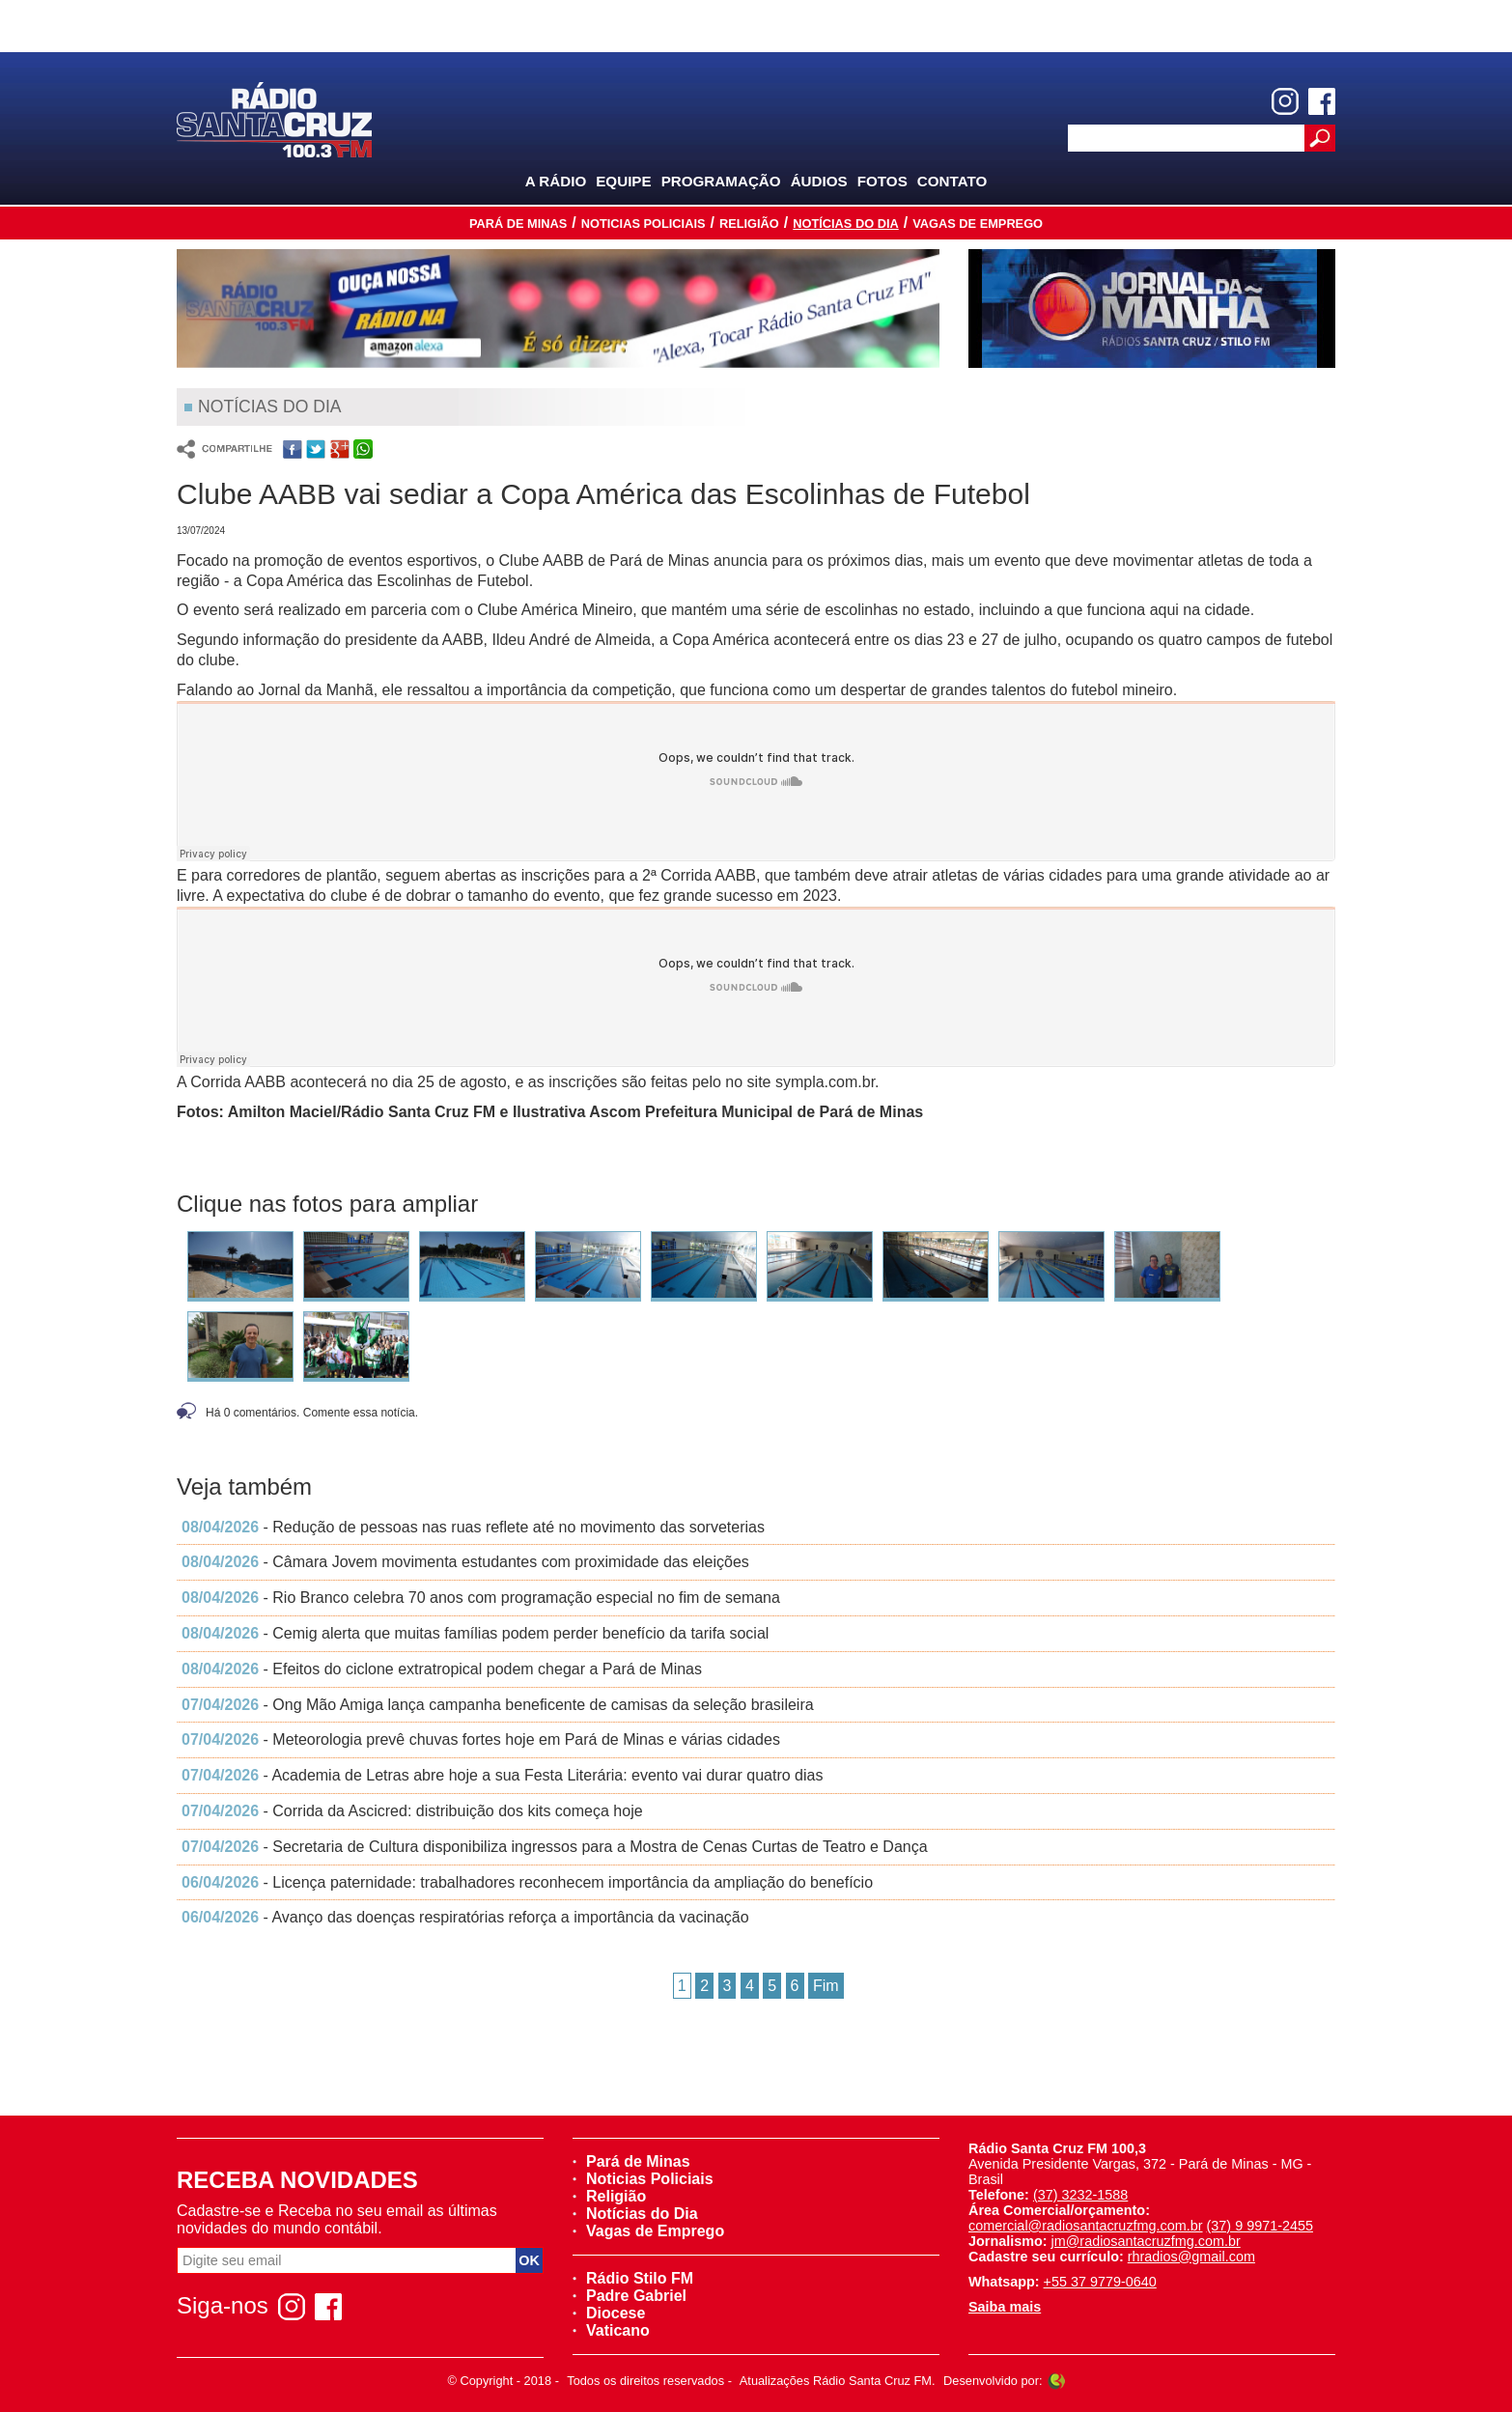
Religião (749, 223)
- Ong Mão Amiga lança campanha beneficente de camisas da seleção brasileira (498, 1705)
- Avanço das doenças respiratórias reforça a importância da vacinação (465, 1917)
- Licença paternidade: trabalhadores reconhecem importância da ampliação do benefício (527, 1882)
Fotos (882, 181)
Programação (721, 181)
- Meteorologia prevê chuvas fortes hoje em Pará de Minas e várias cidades (481, 1739)
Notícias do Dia (846, 223)
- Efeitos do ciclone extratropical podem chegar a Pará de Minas (442, 1669)
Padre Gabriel (629, 2295)
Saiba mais (1004, 2306)
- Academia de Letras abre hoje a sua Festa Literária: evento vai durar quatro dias (502, 1775)
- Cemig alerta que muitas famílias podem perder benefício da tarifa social (475, 1633)
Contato (952, 181)
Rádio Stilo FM (633, 2278)
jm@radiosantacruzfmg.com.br (1146, 2241)
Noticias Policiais (643, 223)
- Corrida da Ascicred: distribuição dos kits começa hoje (412, 1811)
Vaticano (611, 2330)
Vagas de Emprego (977, 223)
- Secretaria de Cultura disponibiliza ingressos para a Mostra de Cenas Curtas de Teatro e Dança (555, 1846)
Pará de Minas (518, 223)
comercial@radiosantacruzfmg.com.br (1085, 2225)
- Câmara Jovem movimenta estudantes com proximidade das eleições (465, 1562)
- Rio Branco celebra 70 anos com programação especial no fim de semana (481, 1597)
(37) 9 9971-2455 (1260, 2225)
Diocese (609, 2313)
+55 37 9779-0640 (1100, 2281)
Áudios (819, 181)
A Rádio (556, 181)
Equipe (623, 181)
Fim (826, 1985)
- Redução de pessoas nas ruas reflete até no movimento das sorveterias (473, 1527)
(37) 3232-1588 (1080, 2194)
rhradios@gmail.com (1191, 2256)
